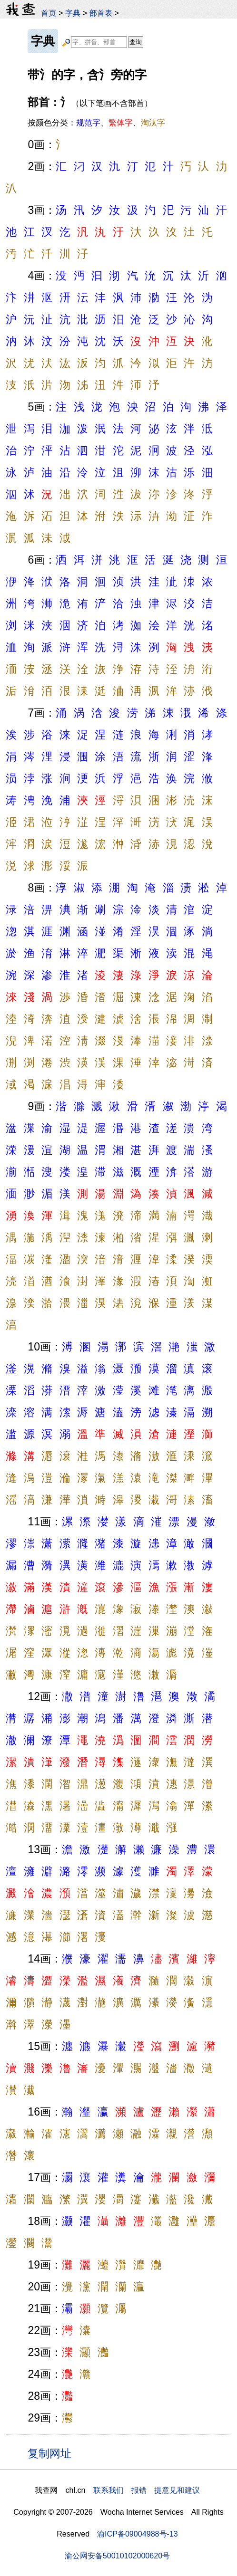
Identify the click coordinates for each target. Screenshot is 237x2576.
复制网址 (53, 2453)
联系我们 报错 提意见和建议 (146, 2490)
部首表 (100, 13)
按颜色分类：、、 (96, 122)
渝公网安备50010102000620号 (117, 2555)
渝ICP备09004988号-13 (137, 2533)
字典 (72, 13)
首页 (48, 13)
